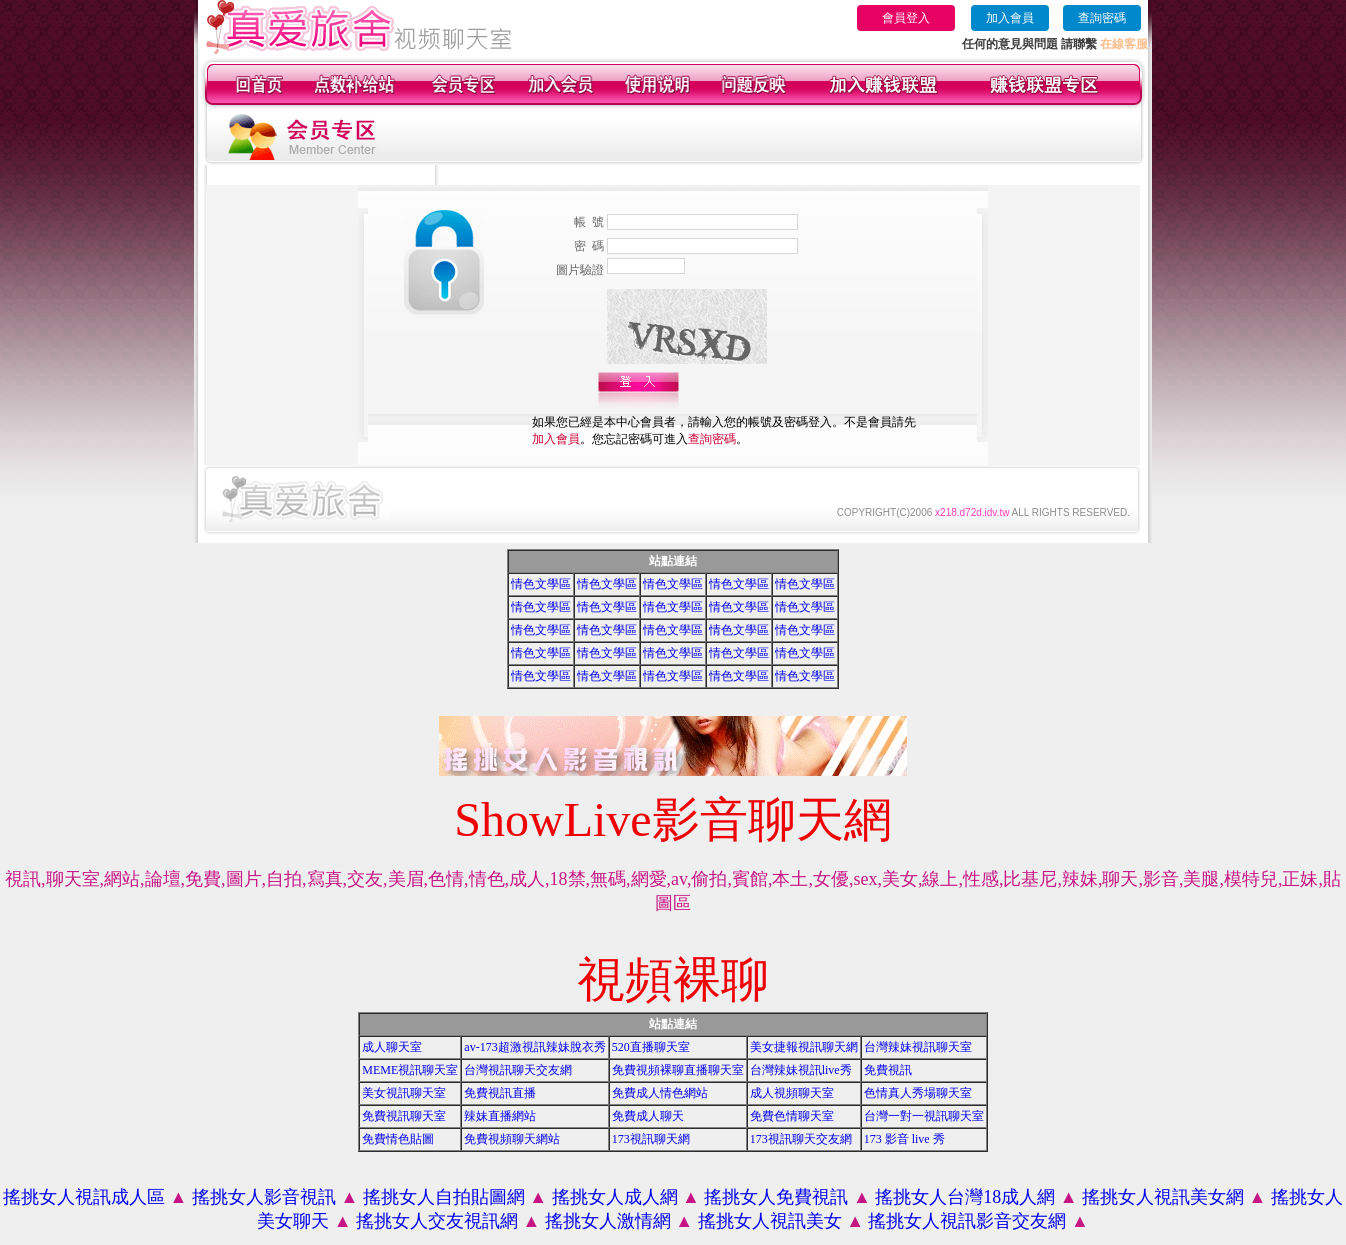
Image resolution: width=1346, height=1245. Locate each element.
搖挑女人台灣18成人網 (965, 1197)
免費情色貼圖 (398, 1139)
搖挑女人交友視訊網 (437, 1221)
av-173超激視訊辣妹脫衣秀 (534, 1047)
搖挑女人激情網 (608, 1221)
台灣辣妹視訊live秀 (801, 1070)
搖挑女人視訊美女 (770, 1221)
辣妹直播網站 (500, 1116)
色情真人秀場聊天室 (918, 1093)
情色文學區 (541, 584)
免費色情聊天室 (792, 1116)
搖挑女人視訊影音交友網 (967, 1221)
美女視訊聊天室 (404, 1093)
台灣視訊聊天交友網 (518, 1070)
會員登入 (906, 18)
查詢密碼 (1102, 18)
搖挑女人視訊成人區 (84, 1197)
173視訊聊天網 (651, 1139)
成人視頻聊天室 (792, 1093)
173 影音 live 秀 (904, 1139)
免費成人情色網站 (660, 1093)
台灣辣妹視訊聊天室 (918, 1047)
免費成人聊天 (648, 1116)
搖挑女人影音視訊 (264, 1197)
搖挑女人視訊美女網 (1163, 1197)
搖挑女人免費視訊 (776, 1197)
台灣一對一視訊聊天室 (924, 1116)
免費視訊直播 (500, 1093)
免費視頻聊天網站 (512, 1139)
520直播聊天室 (651, 1047)
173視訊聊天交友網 (801, 1139)
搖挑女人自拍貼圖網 (444, 1197)
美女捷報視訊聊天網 (804, 1047)
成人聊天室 (392, 1047)
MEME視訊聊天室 (410, 1070)
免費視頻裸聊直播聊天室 (678, 1070)
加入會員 (1010, 18)
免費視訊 (888, 1070)
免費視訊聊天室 (404, 1116)
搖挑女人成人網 (615, 1197)
